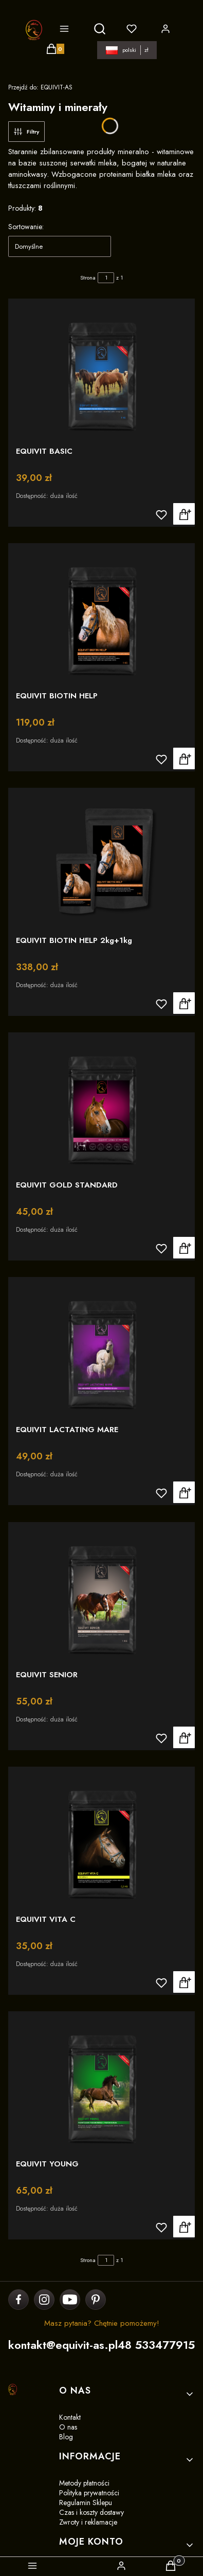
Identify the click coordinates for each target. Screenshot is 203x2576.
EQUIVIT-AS (40, 87)
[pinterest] (95, 2299)
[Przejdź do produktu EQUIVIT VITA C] (101, 1838)
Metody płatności (84, 2483)
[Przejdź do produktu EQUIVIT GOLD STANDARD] (101, 1104)
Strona (88, 277)
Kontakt (70, 2417)
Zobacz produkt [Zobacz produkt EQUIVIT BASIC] (184, 514)
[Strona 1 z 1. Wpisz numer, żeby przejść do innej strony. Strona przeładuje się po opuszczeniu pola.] (106, 277)
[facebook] (19, 2299)
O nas (68, 2427)
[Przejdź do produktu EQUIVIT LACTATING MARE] (101, 1348)
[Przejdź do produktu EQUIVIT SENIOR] (101, 1593)
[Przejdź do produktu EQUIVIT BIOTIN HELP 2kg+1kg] (101, 859)
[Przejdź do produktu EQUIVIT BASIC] (101, 370)
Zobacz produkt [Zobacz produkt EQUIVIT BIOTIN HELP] (184, 758)
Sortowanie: (26, 226)
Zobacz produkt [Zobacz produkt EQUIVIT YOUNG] (184, 2226)
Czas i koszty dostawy (91, 2512)
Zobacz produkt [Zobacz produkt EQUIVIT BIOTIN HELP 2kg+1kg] (184, 1003)
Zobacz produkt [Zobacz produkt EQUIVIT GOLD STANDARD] (184, 1247)
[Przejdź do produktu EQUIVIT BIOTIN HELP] (101, 615)
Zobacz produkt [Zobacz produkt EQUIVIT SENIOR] (184, 1737)
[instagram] (44, 2299)
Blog (66, 2437)
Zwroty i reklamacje (88, 2522)
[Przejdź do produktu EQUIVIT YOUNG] (101, 2083)
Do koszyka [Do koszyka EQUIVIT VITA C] (184, 1982)
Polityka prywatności (89, 2493)
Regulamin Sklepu (85, 2502)
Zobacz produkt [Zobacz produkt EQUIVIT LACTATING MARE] (184, 1493)
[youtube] (70, 2299)
